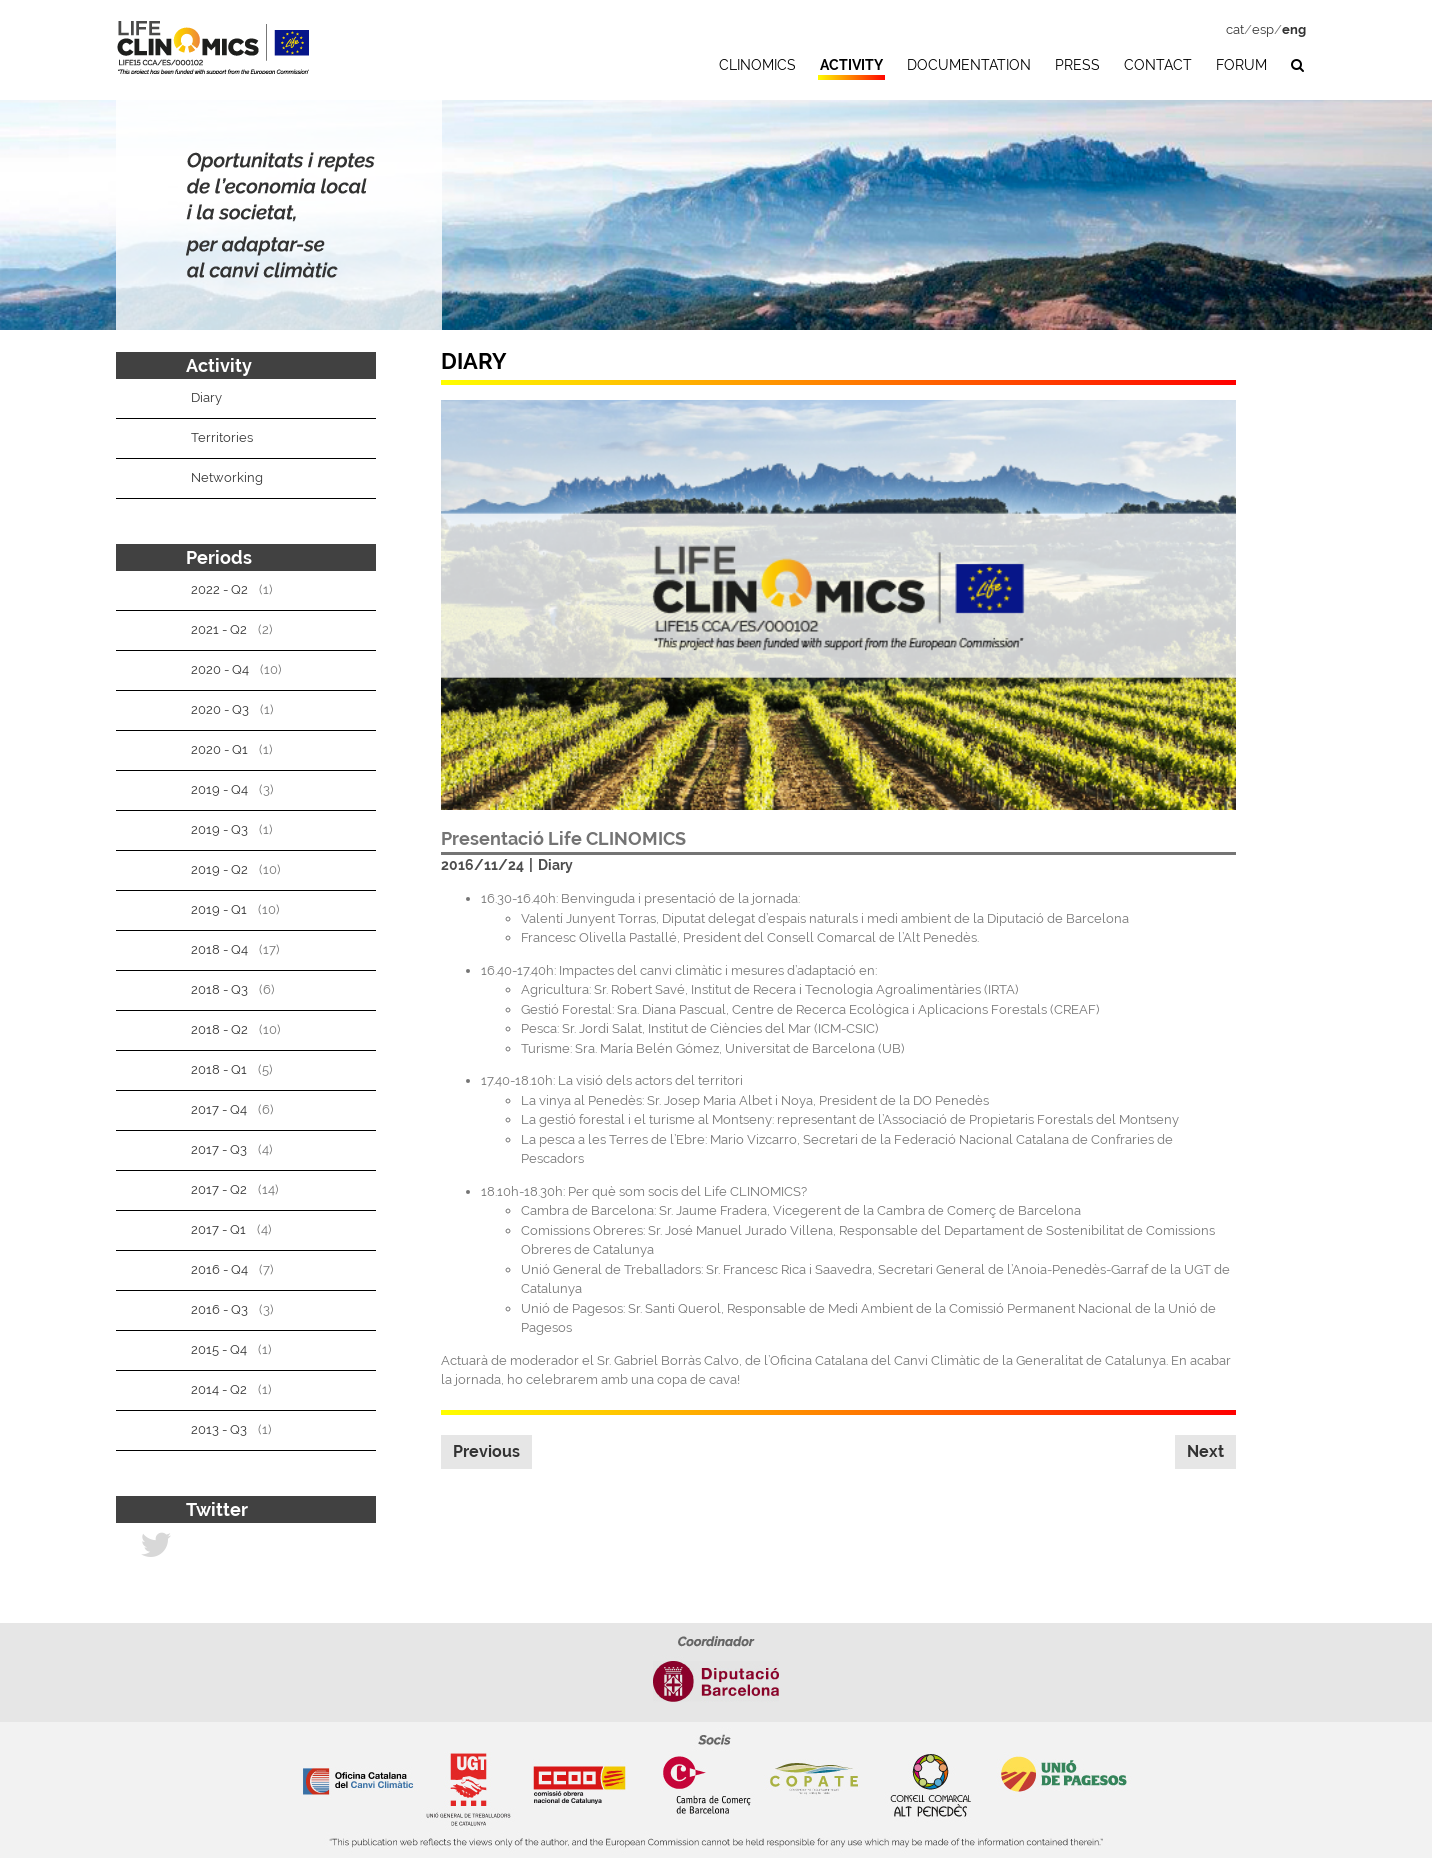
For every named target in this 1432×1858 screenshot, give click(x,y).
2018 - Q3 (219, 989)
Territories (222, 437)
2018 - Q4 (219, 949)
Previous (486, 1451)
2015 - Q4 (219, 1349)
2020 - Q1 (219, 749)
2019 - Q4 (219, 789)
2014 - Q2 (219, 1389)
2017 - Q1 (218, 1229)
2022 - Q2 (219, 589)
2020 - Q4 (220, 669)
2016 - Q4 (219, 1269)
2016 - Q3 (219, 1309)
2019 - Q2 (219, 869)
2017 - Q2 (219, 1189)
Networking (227, 477)
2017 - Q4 (219, 1109)
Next (1205, 1451)
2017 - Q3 (219, 1149)
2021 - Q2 (219, 629)
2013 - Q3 (219, 1429)
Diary (555, 865)
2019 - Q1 (219, 909)
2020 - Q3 (220, 709)
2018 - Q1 (219, 1069)
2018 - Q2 (219, 1029)
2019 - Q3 (219, 829)
